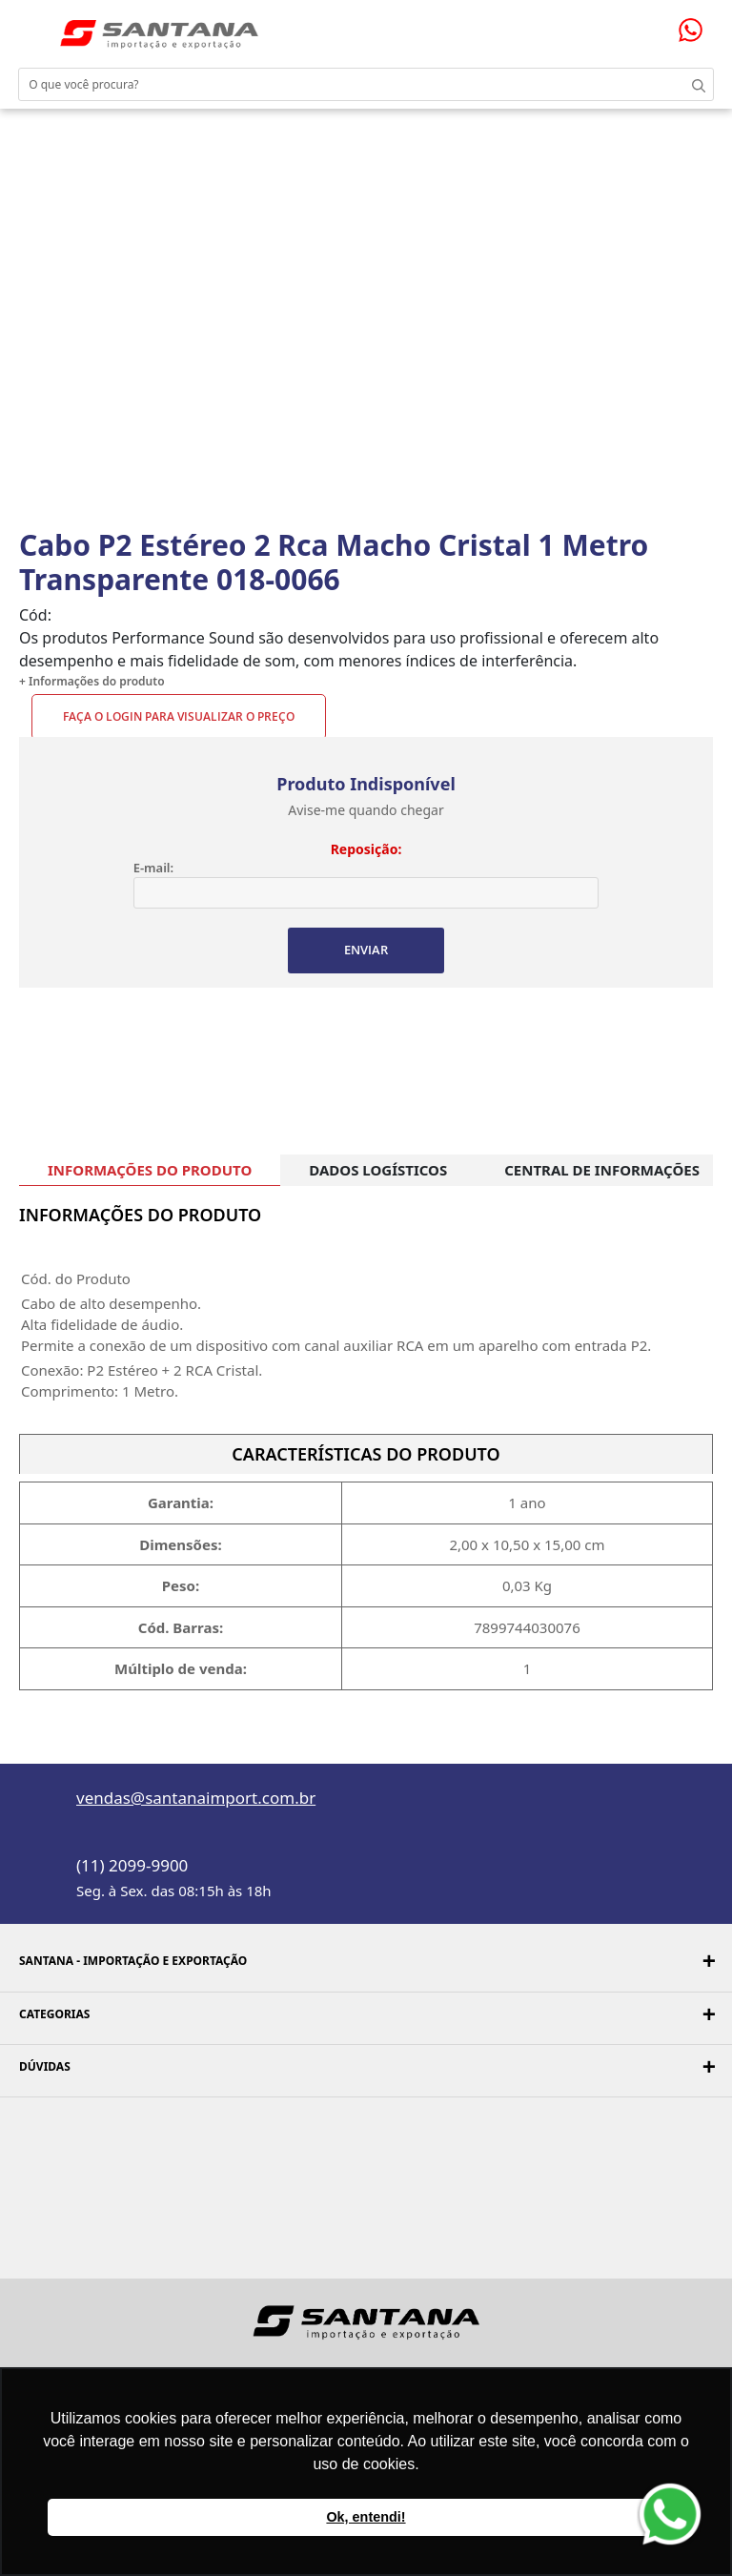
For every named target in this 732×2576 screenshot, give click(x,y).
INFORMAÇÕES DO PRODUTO (150, 1169)
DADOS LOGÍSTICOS (378, 1169)
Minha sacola (668, 25)
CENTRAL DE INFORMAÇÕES (602, 1169)
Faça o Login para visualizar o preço (179, 716)
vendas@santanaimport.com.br (195, 1798)
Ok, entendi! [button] (365, 2517)
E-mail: (153, 867)
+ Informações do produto (92, 681)
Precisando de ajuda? (697, 30)
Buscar (693, 84)
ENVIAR (366, 949)
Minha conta (646, 26)
